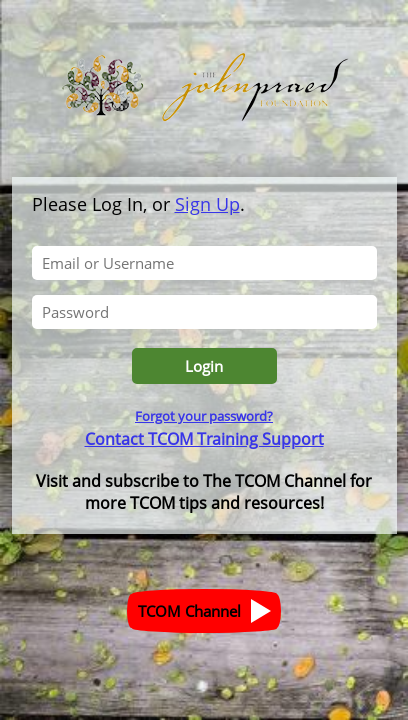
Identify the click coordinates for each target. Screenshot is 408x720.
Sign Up (207, 204)
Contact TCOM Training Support (204, 439)
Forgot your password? (204, 416)
